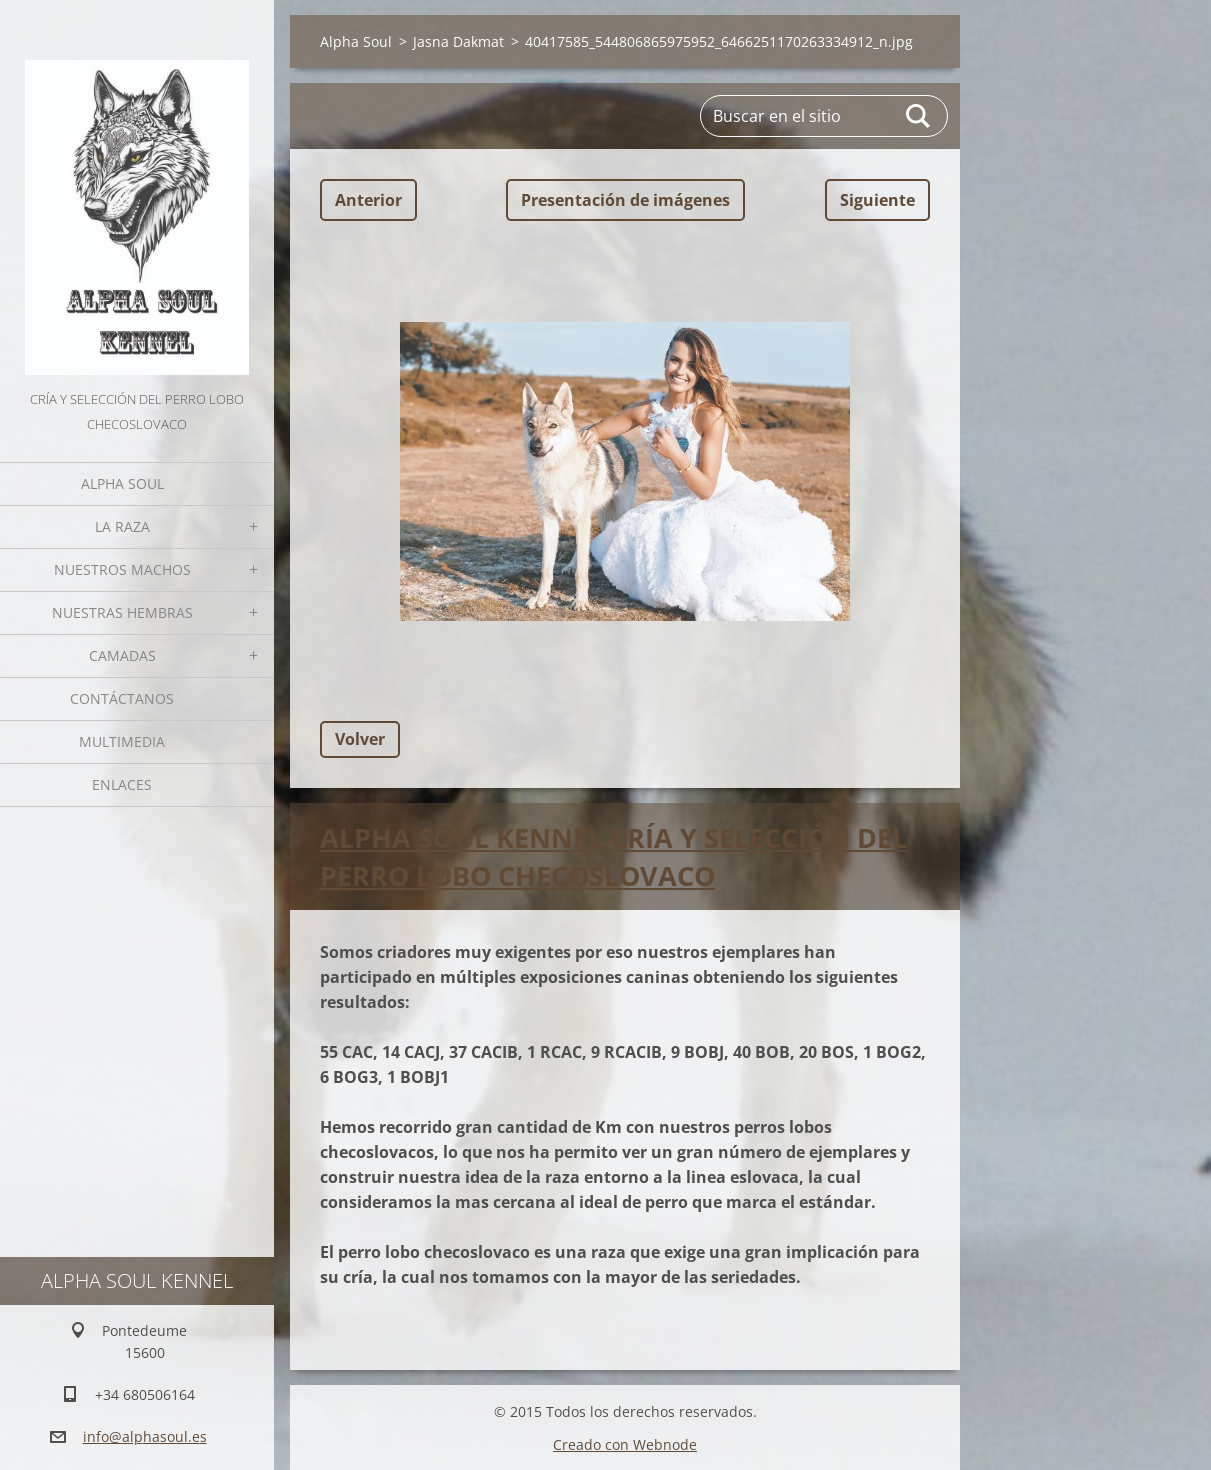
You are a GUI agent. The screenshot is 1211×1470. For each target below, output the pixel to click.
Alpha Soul (122, 483)
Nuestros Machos (122, 569)
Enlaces (122, 784)
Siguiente (877, 200)
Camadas (122, 655)
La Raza (122, 526)
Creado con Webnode (625, 1443)
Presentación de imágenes (625, 200)
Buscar (919, 116)
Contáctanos (122, 698)
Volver (360, 739)
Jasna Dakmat (458, 41)
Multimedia (122, 741)
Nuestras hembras (122, 612)
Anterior (368, 200)
